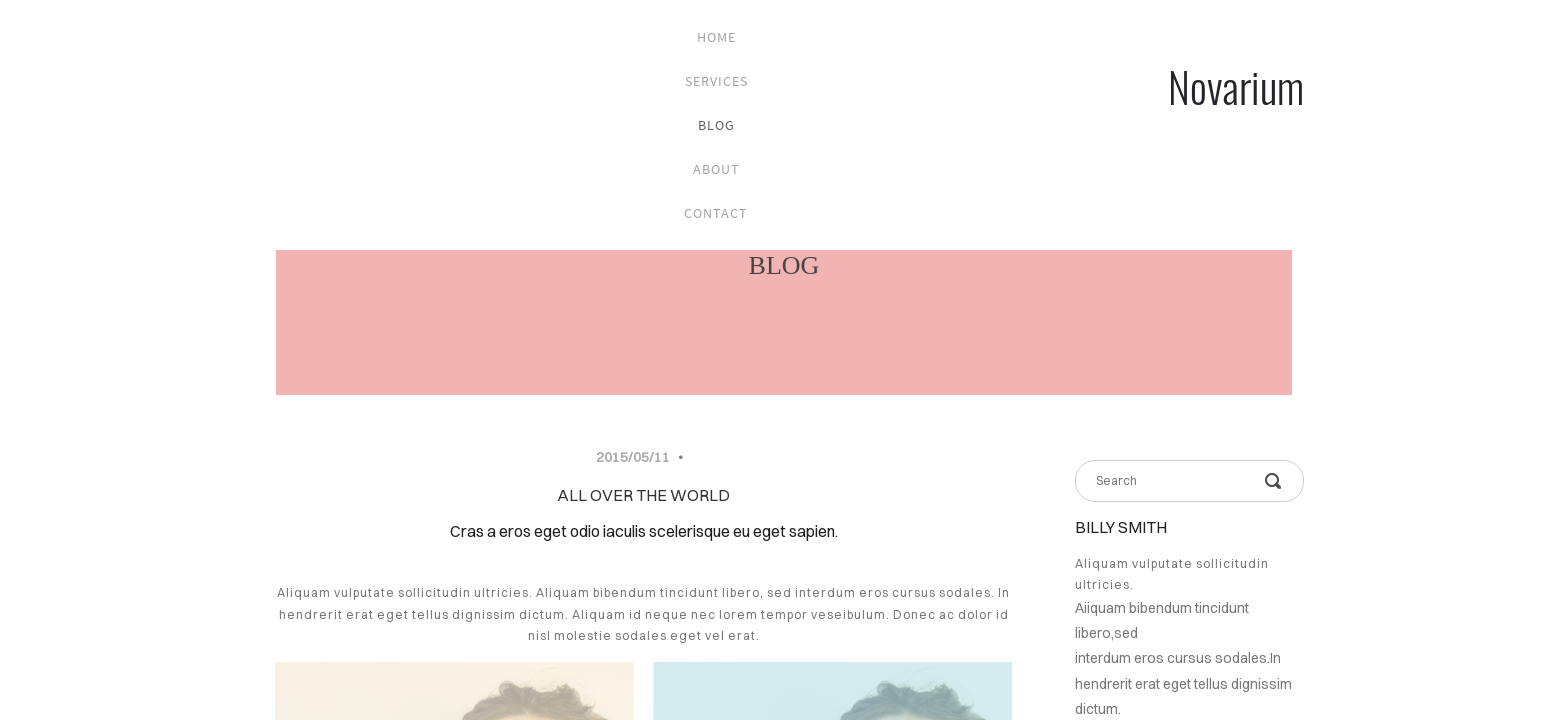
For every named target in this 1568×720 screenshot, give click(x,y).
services (716, 81)
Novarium (1236, 86)
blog (716, 125)
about (716, 169)
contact (716, 213)
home (716, 37)
